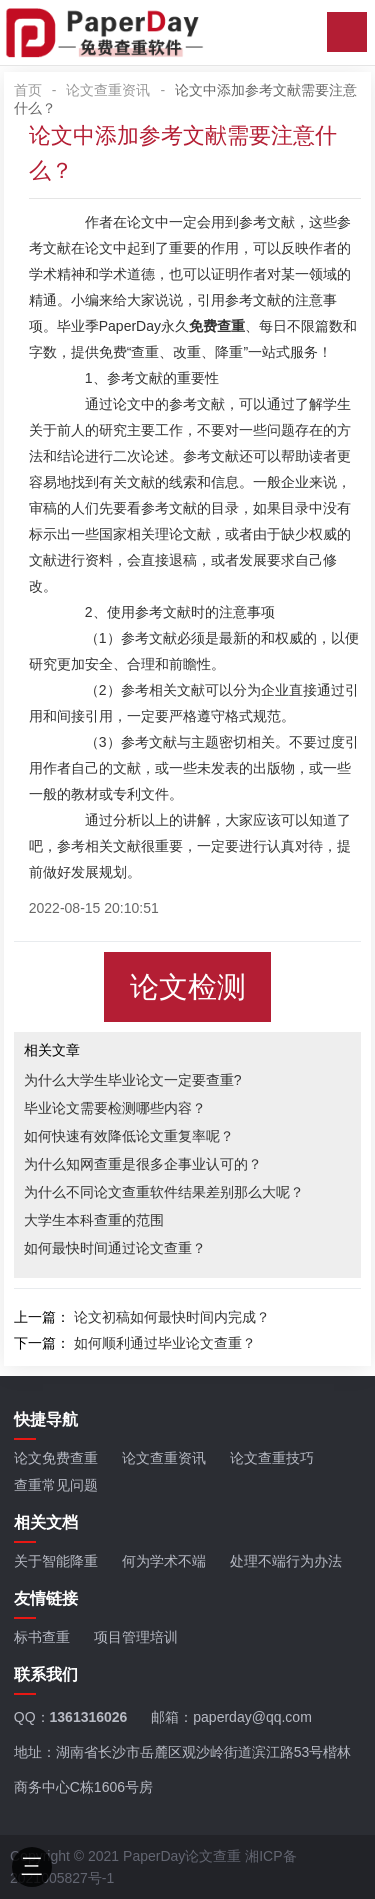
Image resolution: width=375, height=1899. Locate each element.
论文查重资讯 (108, 90)
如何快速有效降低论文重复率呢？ (129, 1136)
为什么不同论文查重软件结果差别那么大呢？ (164, 1192)
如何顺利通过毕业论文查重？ (165, 1343)
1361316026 (89, 1717)
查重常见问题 (56, 1485)
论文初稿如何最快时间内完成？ (172, 1317)
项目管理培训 (136, 1637)
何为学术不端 (164, 1561)
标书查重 (42, 1637)
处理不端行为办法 (286, 1561)
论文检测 (188, 987)
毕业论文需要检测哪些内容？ (115, 1108)
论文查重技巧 (272, 1458)
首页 (28, 90)
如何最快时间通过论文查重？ (115, 1248)
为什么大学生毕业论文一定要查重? (133, 1080)
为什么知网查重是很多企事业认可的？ (143, 1164)
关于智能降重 (56, 1561)
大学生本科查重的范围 (94, 1220)
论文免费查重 (56, 1458)
